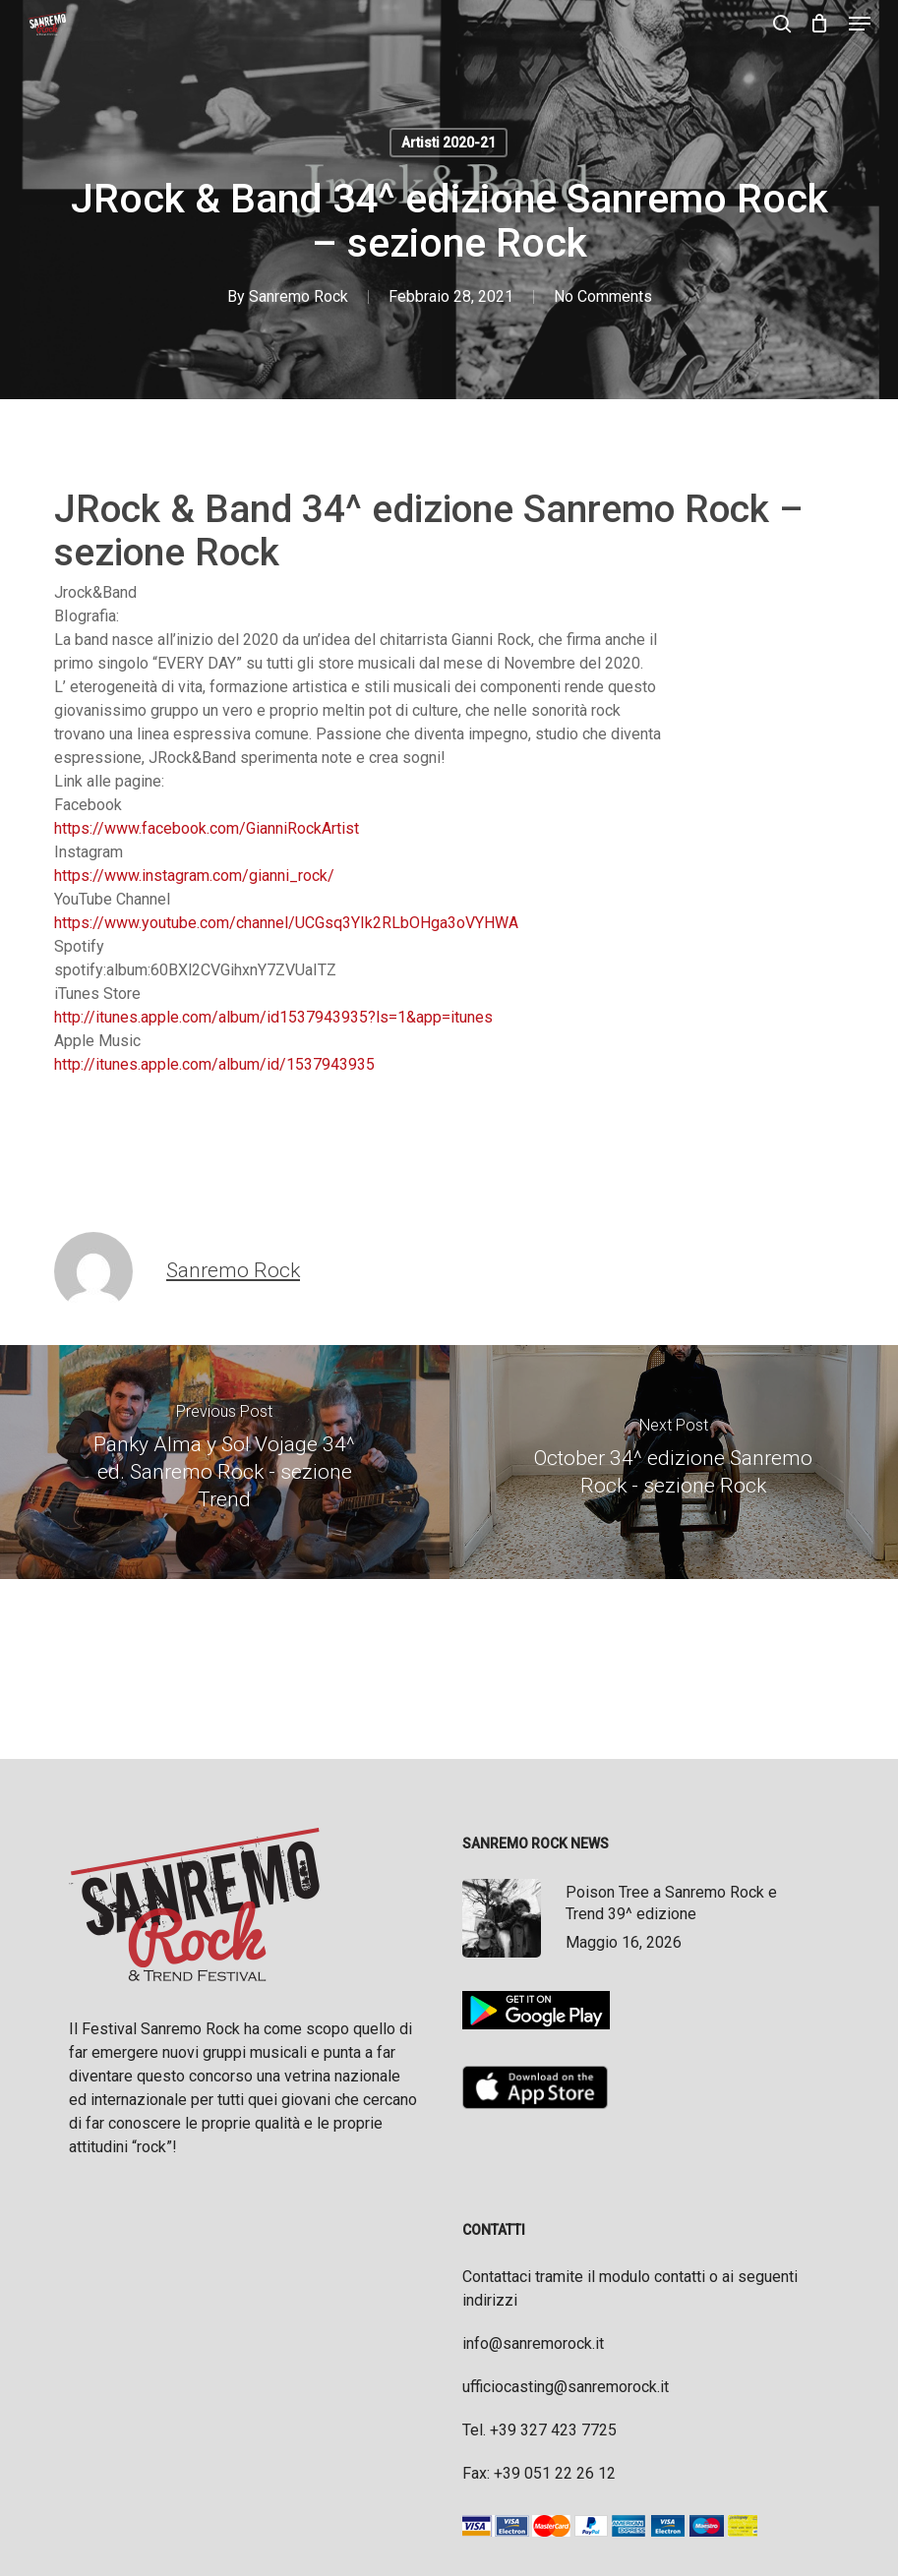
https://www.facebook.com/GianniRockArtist (206, 828)
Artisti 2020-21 (448, 142)
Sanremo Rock (298, 296)
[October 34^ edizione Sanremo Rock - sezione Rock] (674, 1462)
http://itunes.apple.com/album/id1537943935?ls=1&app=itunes (273, 1017)
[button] (859, 23)
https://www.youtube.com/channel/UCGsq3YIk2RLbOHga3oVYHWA (286, 922)
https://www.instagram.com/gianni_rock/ (194, 875)
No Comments (603, 296)
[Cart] (820, 23)
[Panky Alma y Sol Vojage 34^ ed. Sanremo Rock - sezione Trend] (224, 1462)
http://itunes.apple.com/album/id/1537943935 (214, 1064)
